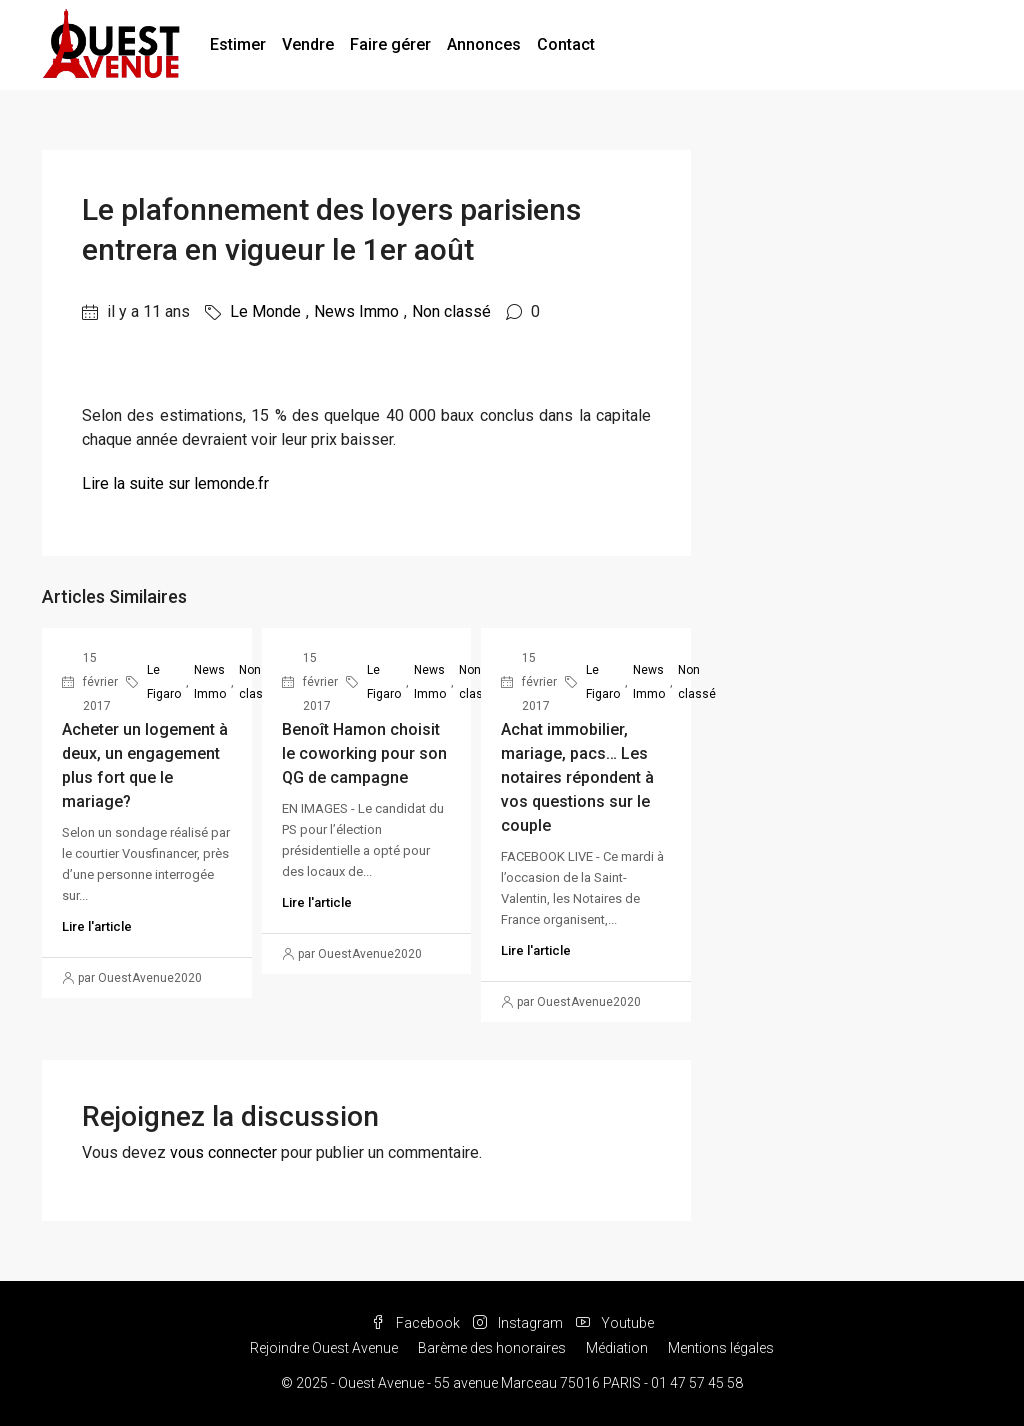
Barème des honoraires (492, 1348)
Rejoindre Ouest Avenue (324, 1348)
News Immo (356, 311)
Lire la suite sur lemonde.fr (175, 483)
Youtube (615, 1323)
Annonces (484, 44)
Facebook (417, 1323)
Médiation (617, 1348)
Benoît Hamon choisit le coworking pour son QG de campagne (364, 753)
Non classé (451, 311)
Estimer (238, 44)
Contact (566, 44)
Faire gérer (390, 44)
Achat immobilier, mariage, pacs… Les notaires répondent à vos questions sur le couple (577, 777)
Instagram (519, 1323)
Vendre (308, 44)
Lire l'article (97, 926)
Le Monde (265, 311)
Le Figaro (164, 682)
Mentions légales (721, 1348)
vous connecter (223, 1152)
